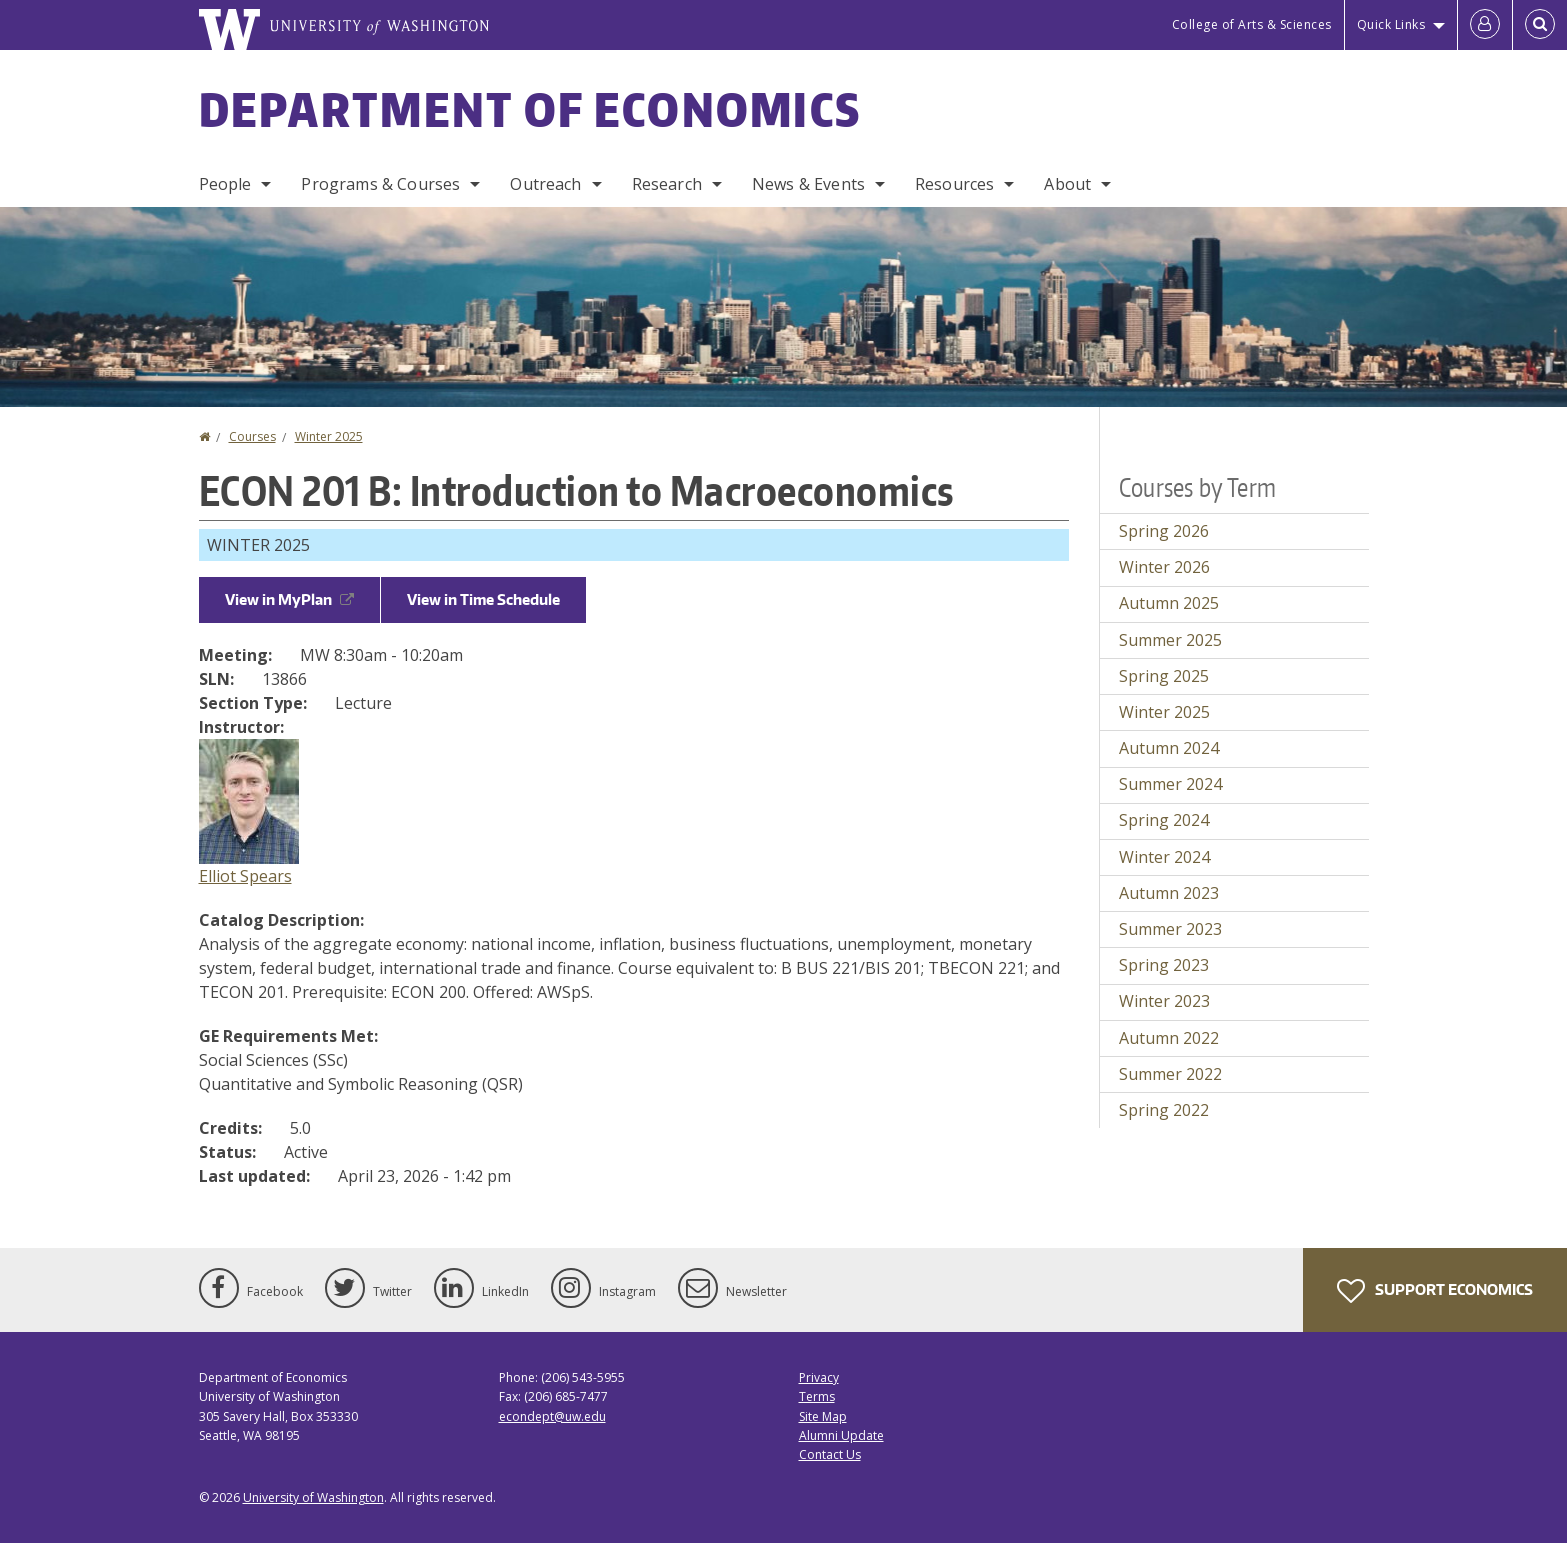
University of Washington (313, 1497)
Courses (252, 436)
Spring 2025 (1164, 676)
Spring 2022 (1164, 1110)
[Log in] (1485, 25)
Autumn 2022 (1169, 1038)
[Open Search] (1540, 25)
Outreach (545, 184)
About (1067, 184)
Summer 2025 (1170, 640)
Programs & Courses (380, 184)
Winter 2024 (1164, 857)
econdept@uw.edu (552, 1416)
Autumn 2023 (1169, 893)
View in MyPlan (289, 599)
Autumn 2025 (1169, 603)
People (225, 184)
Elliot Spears (245, 876)
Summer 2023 (1170, 929)
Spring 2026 (1164, 531)
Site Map (823, 1416)
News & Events (808, 184)
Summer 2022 (1170, 1074)
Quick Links (1391, 24)
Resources (954, 184)
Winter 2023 (1164, 1001)
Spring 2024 (1164, 820)
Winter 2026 (1164, 567)
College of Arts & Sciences (1252, 24)
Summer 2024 (1170, 784)
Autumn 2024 (1169, 748)
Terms (817, 1396)
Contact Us (830, 1454)
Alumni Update (841, 1435)
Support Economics (1435, 1291)
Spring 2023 (1164, 965)
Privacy (819, 1377)
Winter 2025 (329, 436)
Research (667, 184)
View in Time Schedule (483, 599)
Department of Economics (530, 109)
